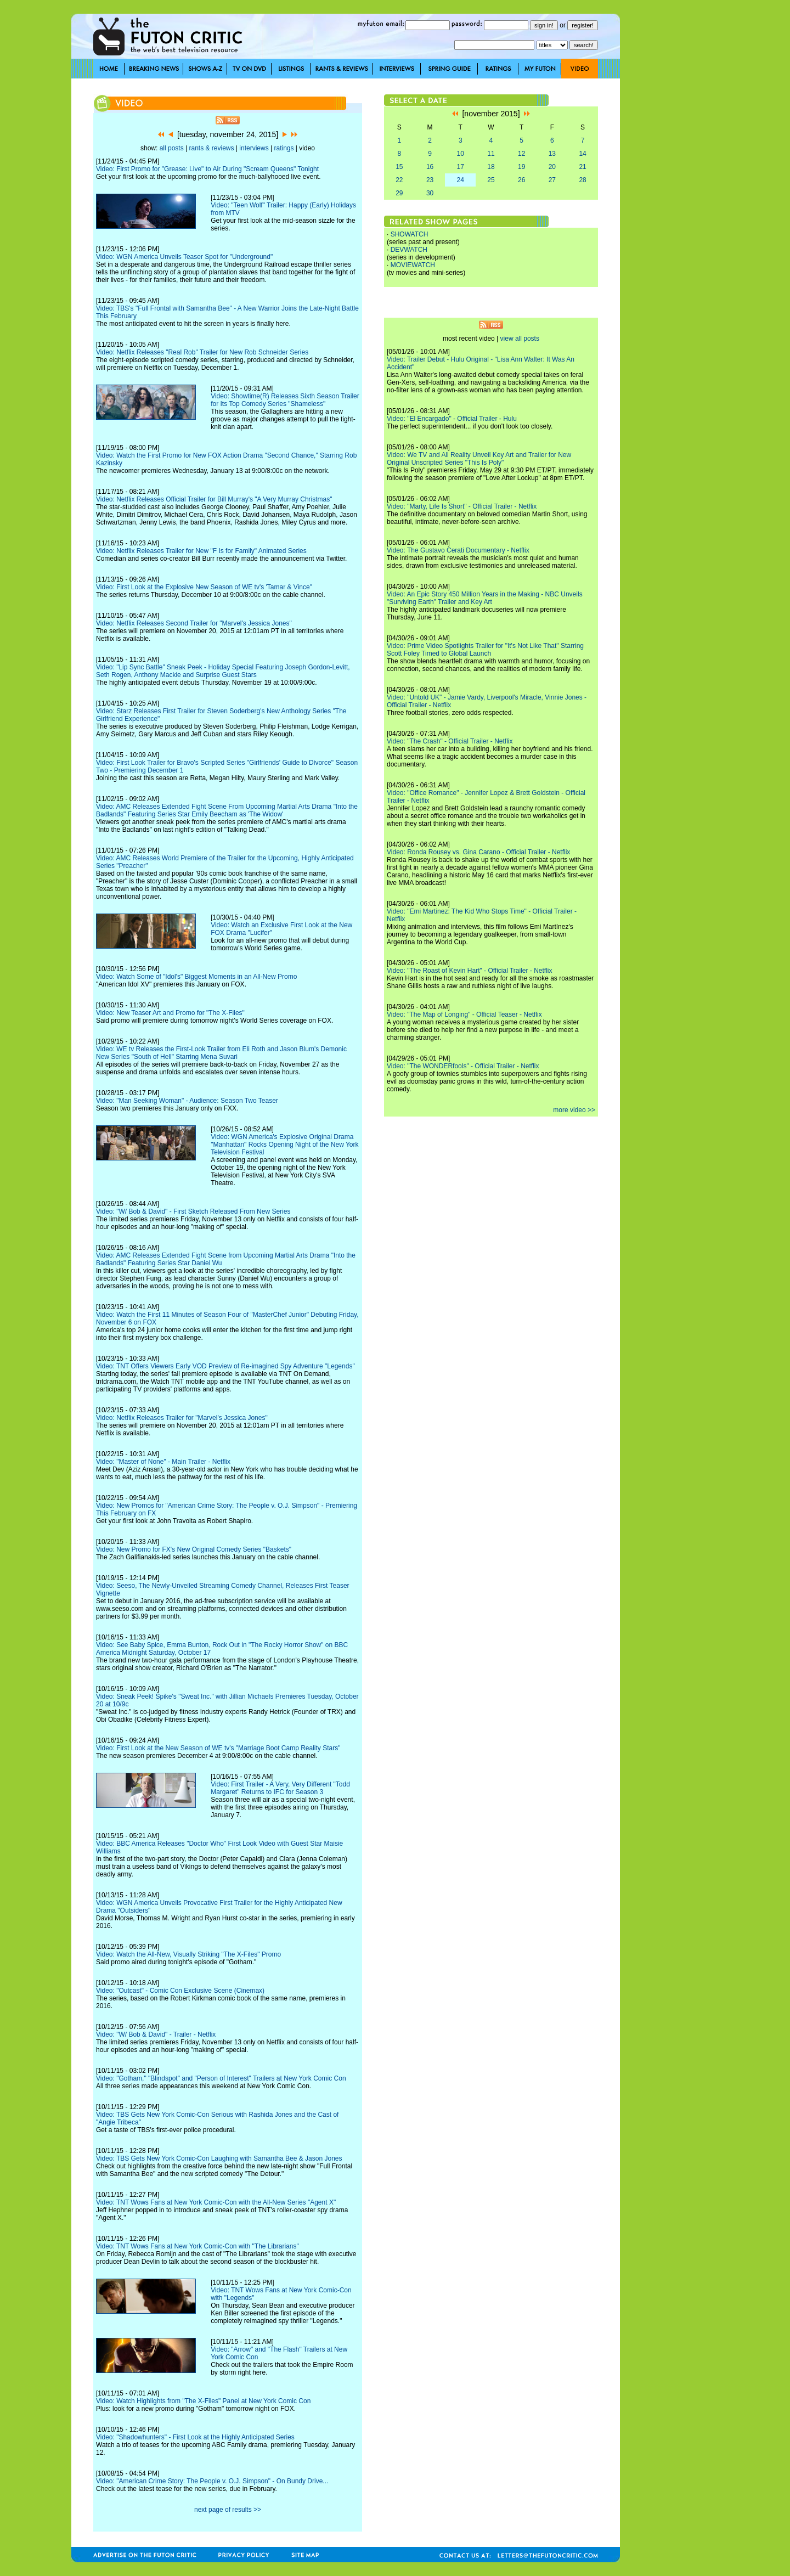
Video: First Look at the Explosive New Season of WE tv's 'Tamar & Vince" (204, 587)
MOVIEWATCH (413, 265)
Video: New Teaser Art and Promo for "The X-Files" (170, 1013)
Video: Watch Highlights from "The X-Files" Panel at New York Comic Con (203, 2401)
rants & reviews (211, 148)
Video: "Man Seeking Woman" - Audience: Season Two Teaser (187, 1100)
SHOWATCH (409, 234)
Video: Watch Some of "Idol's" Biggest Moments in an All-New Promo (196, 976)
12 (521, 153)
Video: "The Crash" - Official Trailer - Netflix (449, 741)
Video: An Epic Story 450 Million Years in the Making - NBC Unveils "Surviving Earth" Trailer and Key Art (485, 598)
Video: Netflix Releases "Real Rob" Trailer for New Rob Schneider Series (202, 352)
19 (521, 167)
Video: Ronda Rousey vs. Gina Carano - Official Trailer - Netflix (478, 852)
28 (582, 180)
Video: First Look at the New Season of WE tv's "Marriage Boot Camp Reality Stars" (218, 1748)
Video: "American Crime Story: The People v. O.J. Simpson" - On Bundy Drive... (212, 2481)
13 (552, 153)
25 (490, 180)
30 (429, 193)
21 (582, 167)
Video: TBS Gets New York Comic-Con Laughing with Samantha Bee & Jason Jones (219, 2158)
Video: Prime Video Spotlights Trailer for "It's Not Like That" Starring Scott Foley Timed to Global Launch (485, 649)
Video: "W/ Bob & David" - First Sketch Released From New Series (193, 1211)
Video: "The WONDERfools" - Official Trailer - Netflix (463, 1066)
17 (460, 167)
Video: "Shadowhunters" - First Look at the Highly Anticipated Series (195, 2437)
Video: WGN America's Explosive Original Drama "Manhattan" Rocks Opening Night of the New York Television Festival (284, 1144)
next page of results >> (227, 2509)
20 (552, 167)
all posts (172, 148)
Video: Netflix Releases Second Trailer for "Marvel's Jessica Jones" (194, 623)
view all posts (519, 338)
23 (429, 180)
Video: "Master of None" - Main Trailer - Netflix (163, 1461)
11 (490, 153)
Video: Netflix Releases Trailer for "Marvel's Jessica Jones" (182, 1418)
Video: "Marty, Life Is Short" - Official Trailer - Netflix (462, 506)
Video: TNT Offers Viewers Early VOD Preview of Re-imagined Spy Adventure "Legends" (225, 1366)
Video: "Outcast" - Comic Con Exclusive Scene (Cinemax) (180, 1990)
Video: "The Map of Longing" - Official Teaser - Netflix (464, 1014)
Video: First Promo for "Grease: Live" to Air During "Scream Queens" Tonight (207, 169)
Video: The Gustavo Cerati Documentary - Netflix (458, 550)
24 (460, 180)
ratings (284, 148)
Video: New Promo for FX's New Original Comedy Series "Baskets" (193, 1549)
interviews (253, 148)
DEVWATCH (409, 249)
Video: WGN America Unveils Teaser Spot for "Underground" (184, 257)
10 (460, 153)
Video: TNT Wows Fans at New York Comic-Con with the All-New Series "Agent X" (216, 2202)
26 (521, 180)
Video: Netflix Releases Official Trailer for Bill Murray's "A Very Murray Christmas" (214, 499)
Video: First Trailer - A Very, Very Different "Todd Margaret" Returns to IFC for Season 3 (280, 1788)
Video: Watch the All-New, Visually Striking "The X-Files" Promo (188, 1954)
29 (399, 193)
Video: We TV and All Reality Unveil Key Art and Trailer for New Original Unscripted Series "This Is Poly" (479, 458)
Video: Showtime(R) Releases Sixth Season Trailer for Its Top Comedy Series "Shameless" (285, 400)
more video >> (574, 1110)
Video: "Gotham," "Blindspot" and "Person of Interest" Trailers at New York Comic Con (221, 2078)
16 (429, 167)
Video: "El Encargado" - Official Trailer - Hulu (452, 418)
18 (490, 167)
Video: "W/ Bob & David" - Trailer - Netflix (156, 2034)
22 (399, 180)
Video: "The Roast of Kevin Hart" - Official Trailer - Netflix (469, 970)
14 (582, 153)
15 (399, 167)
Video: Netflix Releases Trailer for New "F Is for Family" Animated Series (201, 551)
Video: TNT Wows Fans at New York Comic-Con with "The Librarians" (197, 2246)
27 (552, 180)
